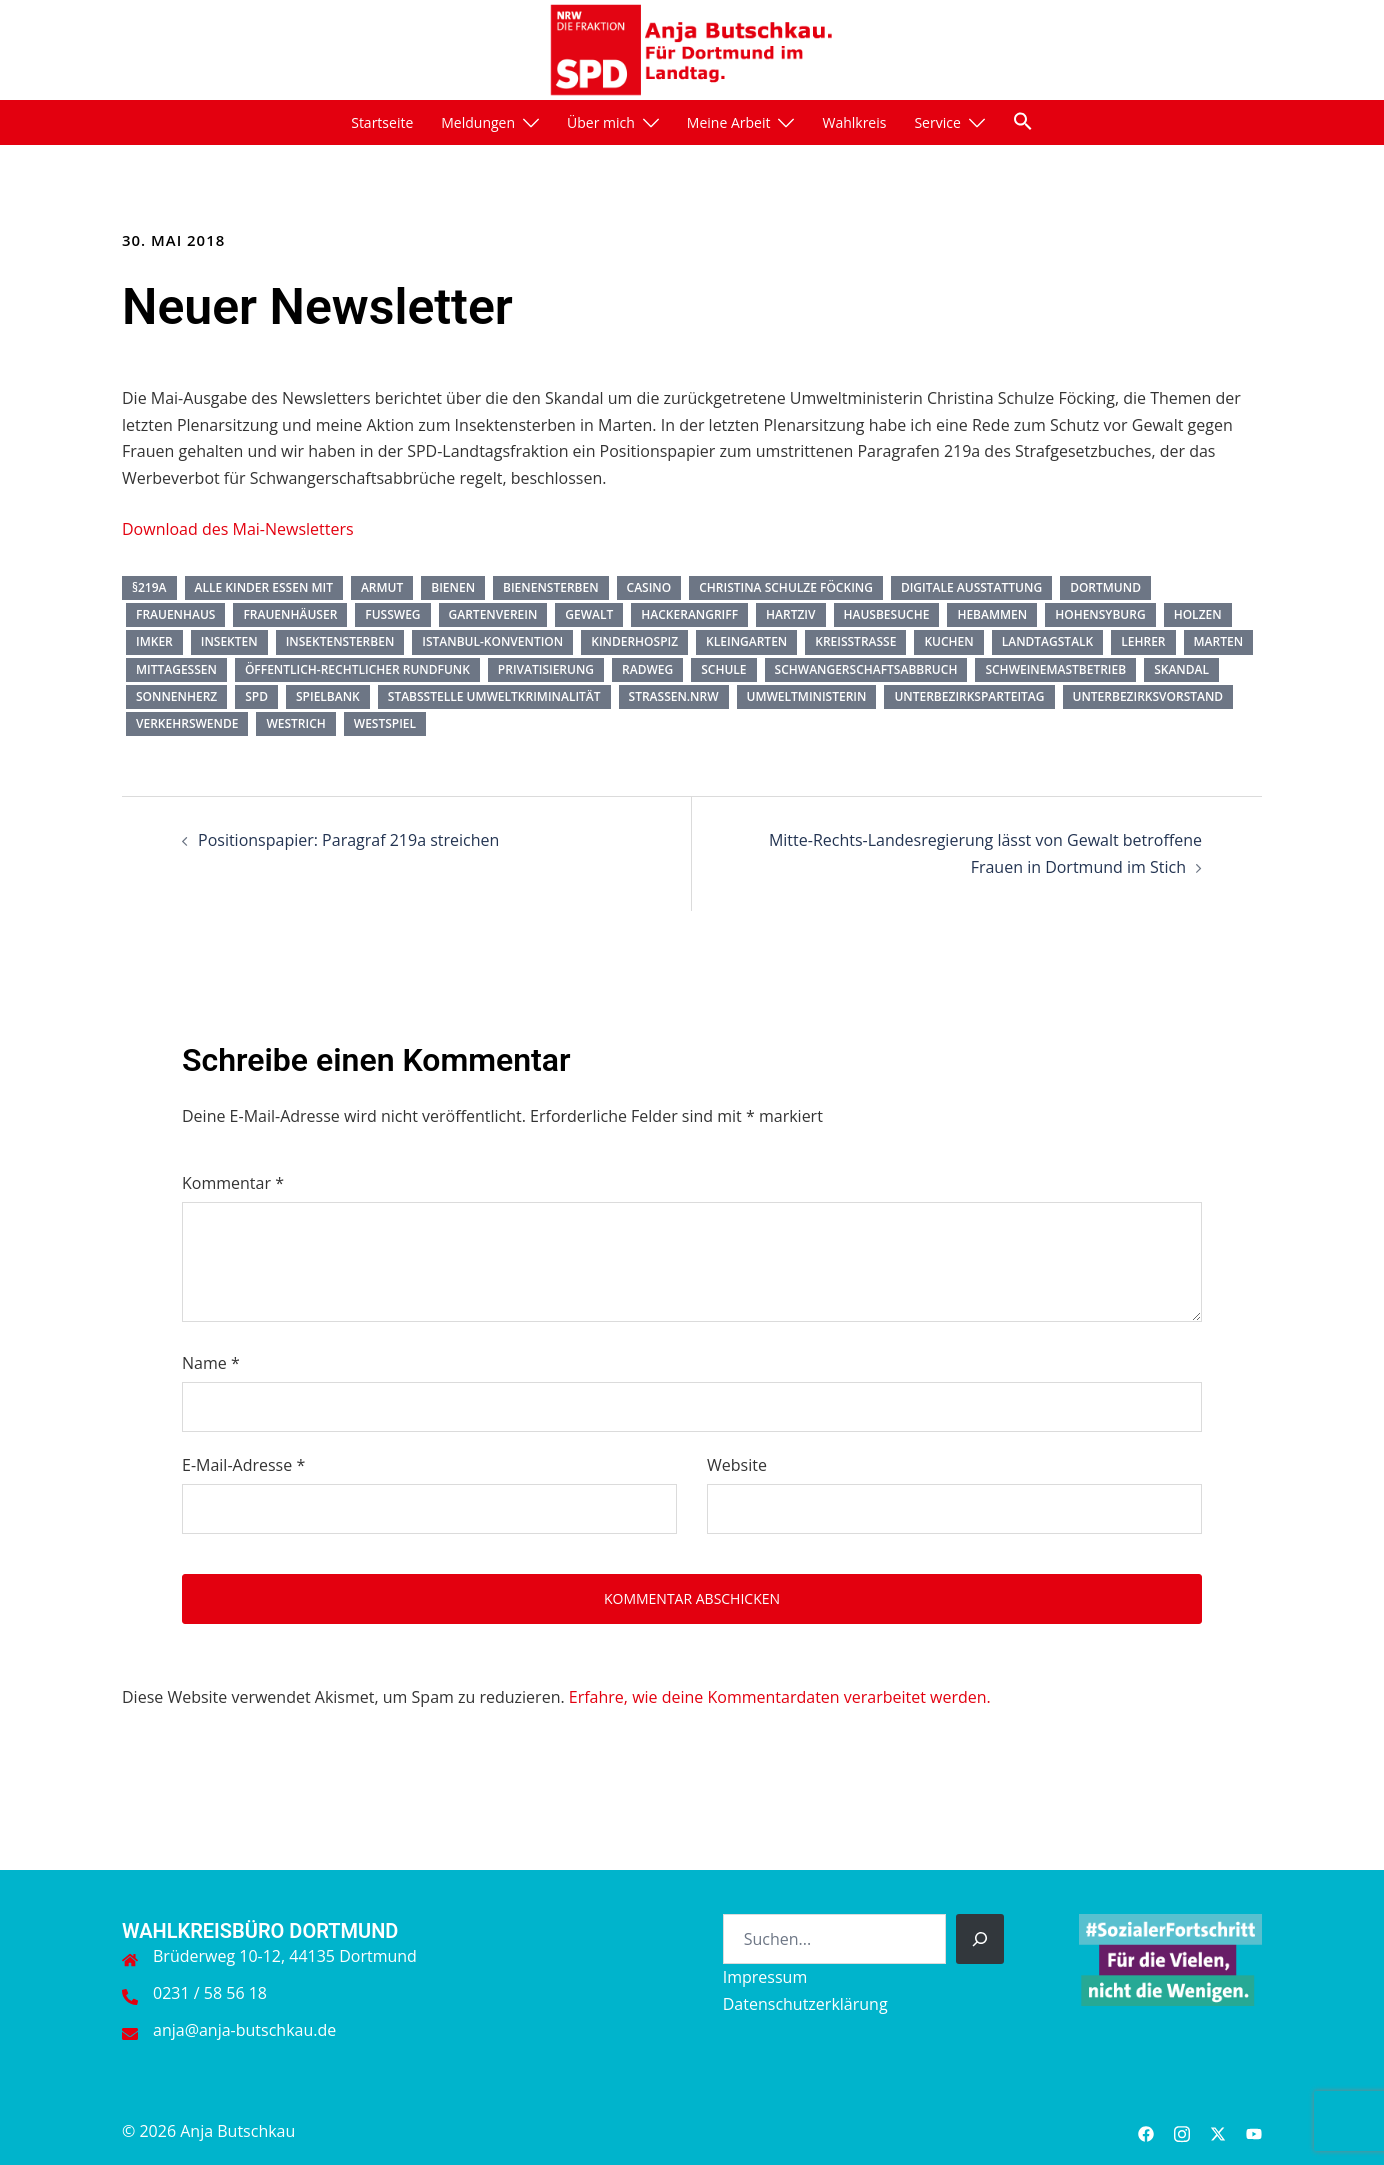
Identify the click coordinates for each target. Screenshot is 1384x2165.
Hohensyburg (1100, 614)
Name (211, 1363)
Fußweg (392, 614)
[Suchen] (980, 1939)
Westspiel (385, 723)
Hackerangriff (689, 614)
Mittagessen (176, 669)
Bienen (453, 587)
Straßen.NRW (674, 696)
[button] (1023, 121)
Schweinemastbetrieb (1055, 669)
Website (737, 1465)
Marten (1219, 641)
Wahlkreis (854, 122)
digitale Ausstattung (971, 587)
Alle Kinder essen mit (264, 587)
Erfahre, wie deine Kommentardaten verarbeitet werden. (780, 1697)
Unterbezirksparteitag (969, 696)
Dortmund (1105, 587)
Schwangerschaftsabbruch (866, 669)
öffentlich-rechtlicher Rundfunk (357, 669)
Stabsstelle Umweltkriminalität (494, 696)
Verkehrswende (187, 723)
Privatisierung (546, 669)
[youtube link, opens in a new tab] (1254, 2131)
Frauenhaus (175, 614)
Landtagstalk (1048, 641)
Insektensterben (340, 641)
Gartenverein (493, 614)
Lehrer (1143, 641)
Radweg (647, 669)
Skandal (1181, 669)
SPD (256, 696)
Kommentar (233, 1183)
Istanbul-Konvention (492, 641)
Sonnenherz (176, 696)
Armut (382, 587)
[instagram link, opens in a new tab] (1182, 2131)
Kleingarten (746, 641)
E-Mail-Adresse (243, 1465)
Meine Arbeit (729, 122)
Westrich (295, 723)
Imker (154, 641)
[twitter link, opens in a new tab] (1218, 2131)
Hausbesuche (887, 614)
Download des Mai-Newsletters (238, 529)
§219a (149, 587)
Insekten (229, 641)
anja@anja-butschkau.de (244, 2030)
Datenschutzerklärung (805, 2004)
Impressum (765, 1977)
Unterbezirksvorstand (1148, 696)
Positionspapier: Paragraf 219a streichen (348, 840)
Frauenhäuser (290, 614)
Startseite (382, 122)
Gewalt (589, 614)
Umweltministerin (807, 696)
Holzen (1198, 614)
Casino (649, 587)
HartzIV (790, 614)
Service (937, 122)
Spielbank (328, 696)
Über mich (601, 122)
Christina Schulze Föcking (786, 587)
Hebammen (992, 614)
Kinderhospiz (634, 641)
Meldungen (478, 122)
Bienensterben (551, 587)
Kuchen (948, 641)
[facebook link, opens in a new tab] (1146, 2131)
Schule (723, 669)
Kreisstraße (855, 641)
